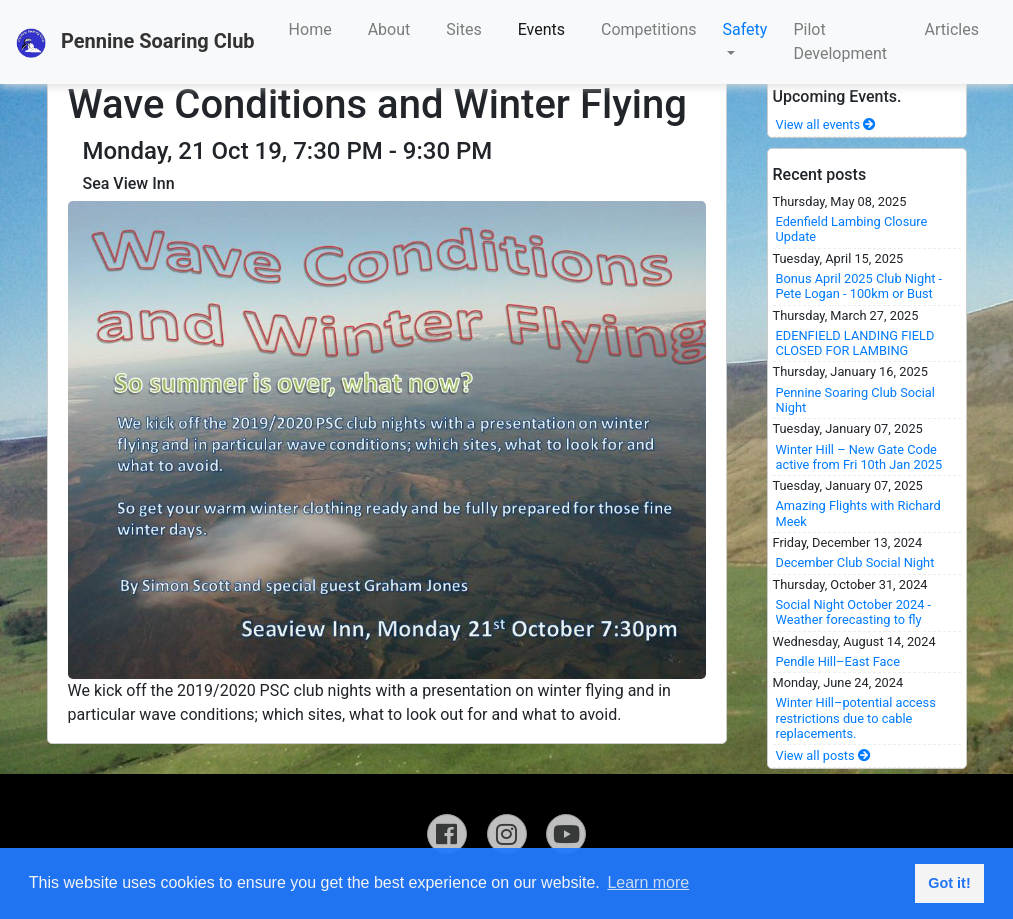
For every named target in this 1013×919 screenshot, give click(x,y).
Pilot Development (840, 41)
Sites (463, 29)
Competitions (649, 29)
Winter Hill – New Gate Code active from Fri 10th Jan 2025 (859, 457)
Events (541, 29)
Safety (745, 29)
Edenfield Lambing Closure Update (852, 229)
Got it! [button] (949, 883)
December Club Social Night (855, 562)
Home (310, 29)
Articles (952, 29)
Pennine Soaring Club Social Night (855, 400)
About (389, 29)
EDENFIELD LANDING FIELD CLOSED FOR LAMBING (855, 343)
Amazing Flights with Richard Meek (858, 513)
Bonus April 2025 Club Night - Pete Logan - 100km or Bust (859, 286)
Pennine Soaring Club (135, 43)
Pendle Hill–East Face (838, 661)
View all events (826, 124)
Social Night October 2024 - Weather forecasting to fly (854, 612)
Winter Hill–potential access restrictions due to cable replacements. (856, 718)
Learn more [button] (648, 882)
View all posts (823, 755)
